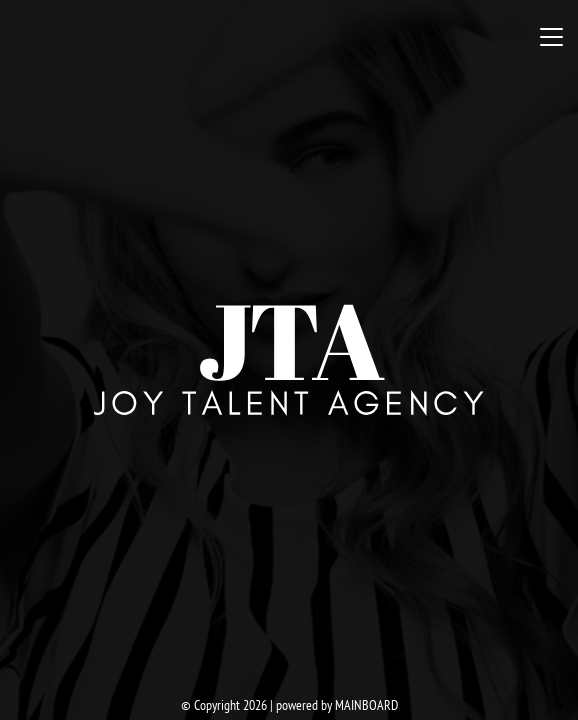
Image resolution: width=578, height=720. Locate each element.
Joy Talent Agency (289, 360)
